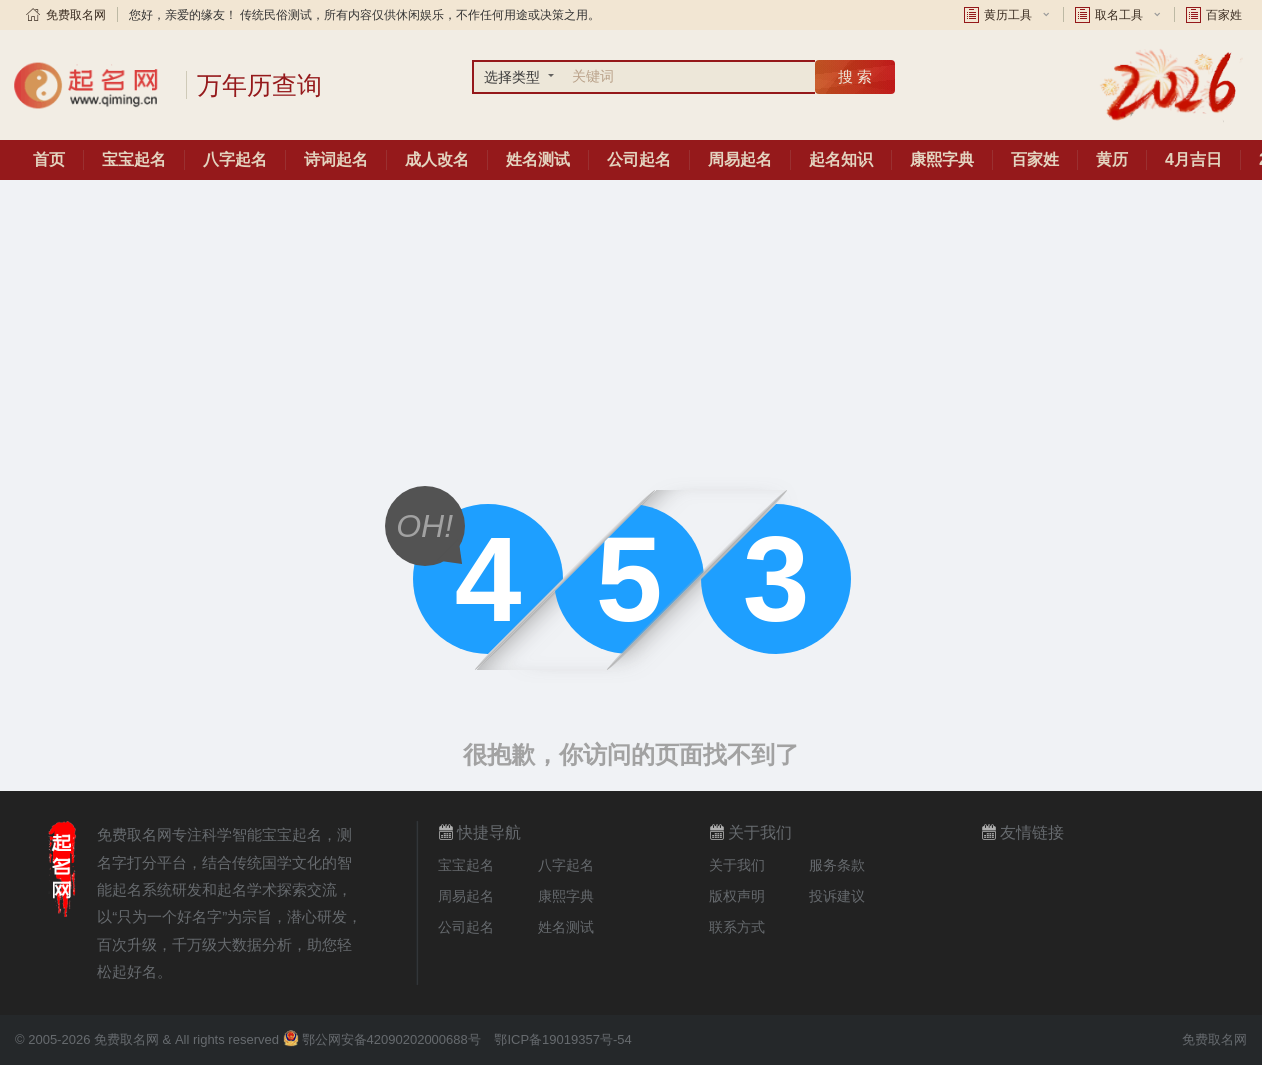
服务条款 (837, 865)
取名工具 (1119, 15)
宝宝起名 (134, 159)
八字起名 (235, 159)
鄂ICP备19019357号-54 (562, 1039)
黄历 (1112, 159)
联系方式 (737, 927)
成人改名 (437, 159)
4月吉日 (1193, 159)
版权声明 (737, 896)
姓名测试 (538, 159)
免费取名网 (76, 15)
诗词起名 (336, 159)
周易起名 (740, 159)
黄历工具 (1008, 15)
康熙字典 (942, 159)
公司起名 (639, 159)
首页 (49, 159)
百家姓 (1224, 15)
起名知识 (841, 159)
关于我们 (737, 865)
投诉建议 (837, 896)
